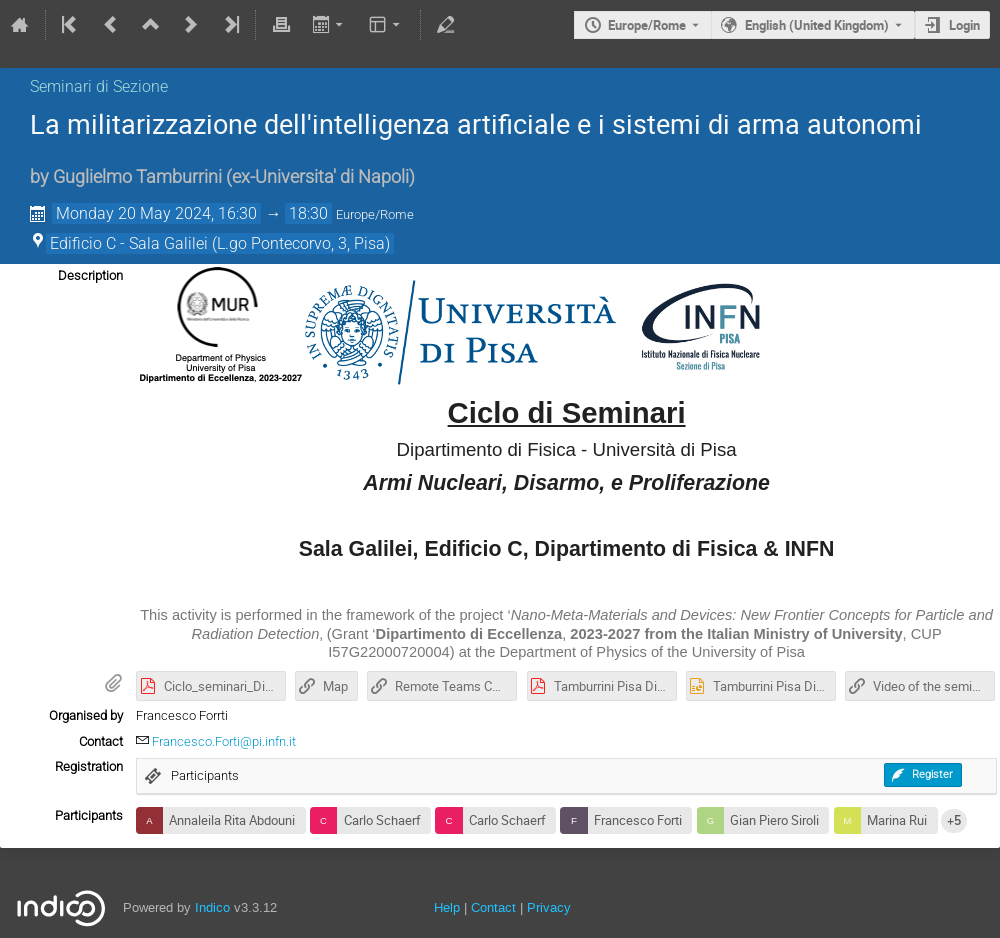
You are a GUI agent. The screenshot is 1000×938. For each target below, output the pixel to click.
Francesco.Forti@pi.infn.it (224, 741)
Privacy (549, 907)
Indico (212, 907)
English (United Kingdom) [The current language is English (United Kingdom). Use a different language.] (817, 25)
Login (964, 25)
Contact (493, 907)
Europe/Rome (647, 25)
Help (447, 907)
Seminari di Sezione (99, 86)
